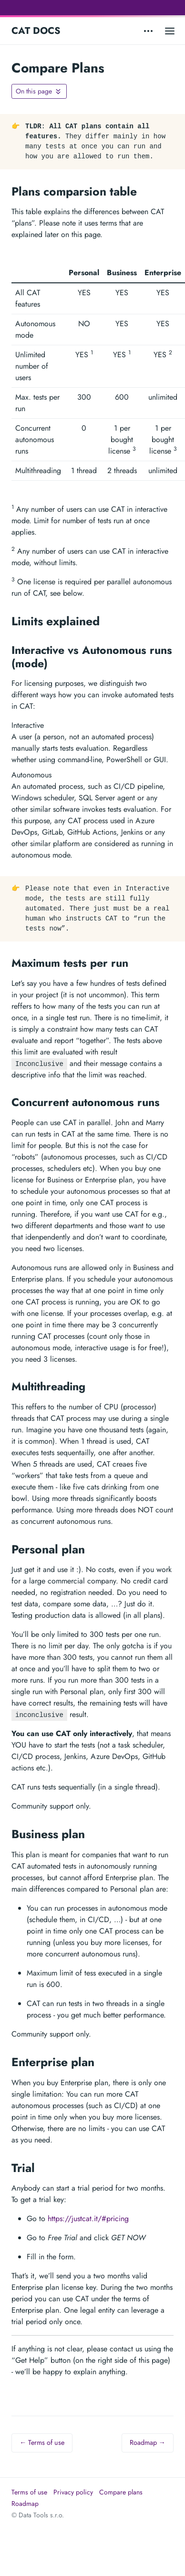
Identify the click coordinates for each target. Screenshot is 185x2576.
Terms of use (29, 2492)
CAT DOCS (36, 31)
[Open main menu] (169, 31)
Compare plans (121, 2492)
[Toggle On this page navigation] (39, 91)
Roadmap (25, 2503)
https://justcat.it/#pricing (88, 2218)
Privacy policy (73, 2492)
